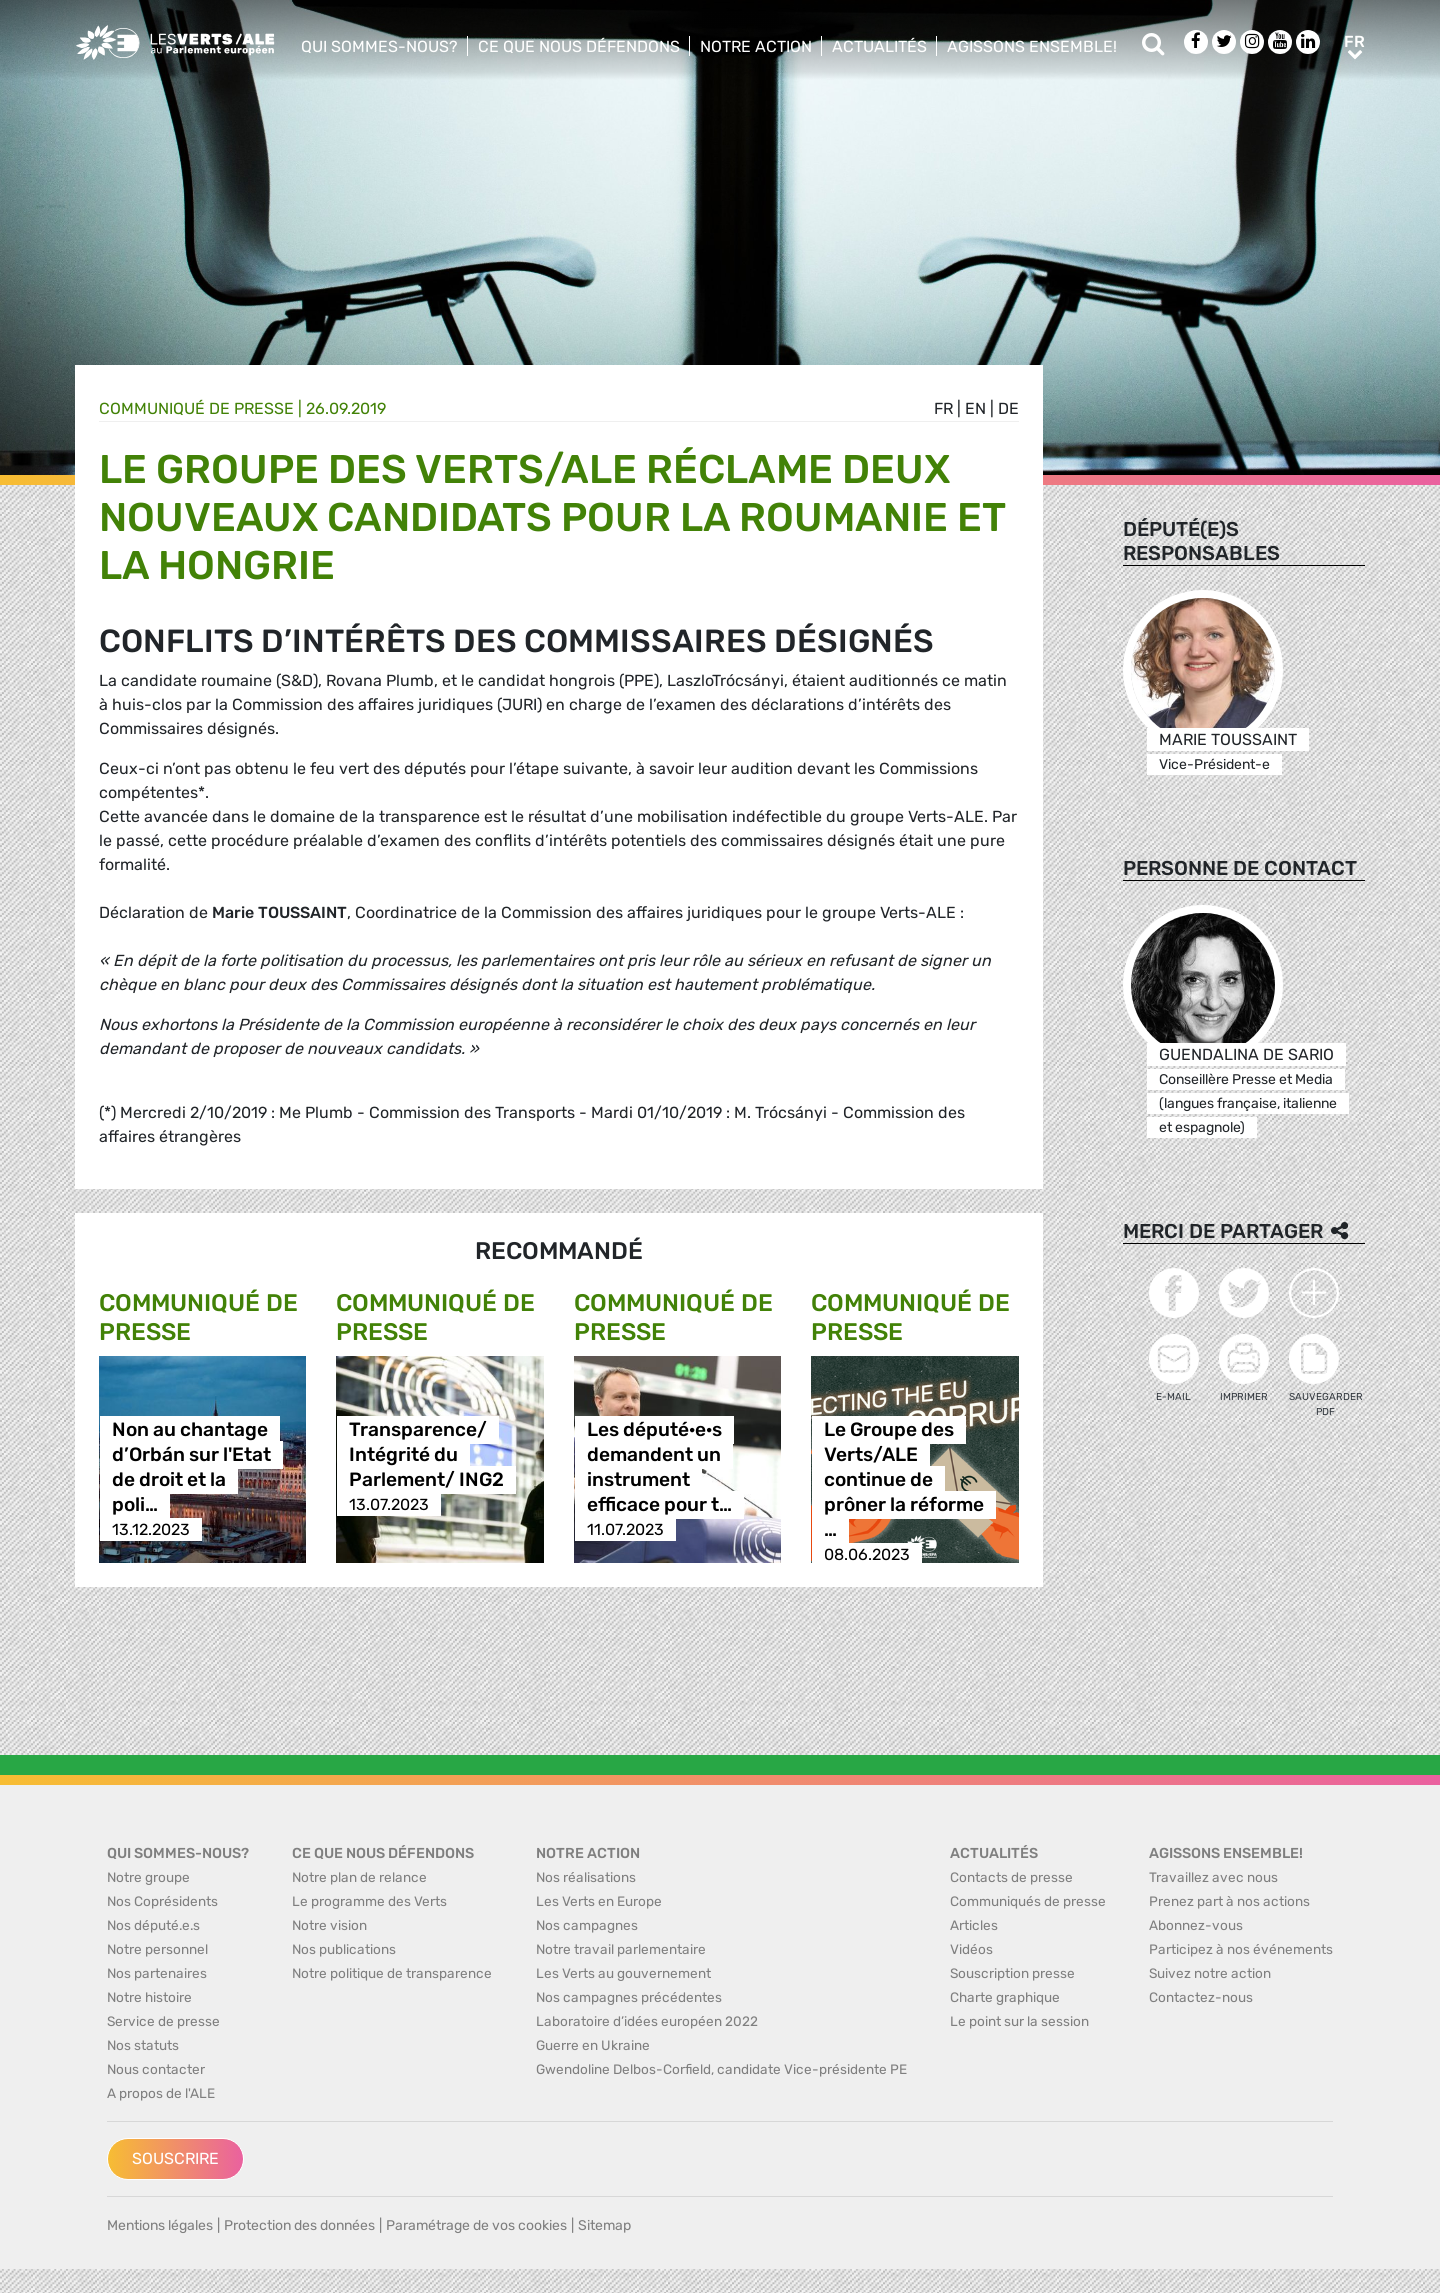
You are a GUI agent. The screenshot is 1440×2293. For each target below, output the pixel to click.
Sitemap (604, 2225)
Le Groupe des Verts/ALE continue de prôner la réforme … (904, 1479)
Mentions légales (160, 2225)
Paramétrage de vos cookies (476, 2225)
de (1008, 408)
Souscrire (175, 2158)
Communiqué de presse (196, 408)
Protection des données (299, 2225)
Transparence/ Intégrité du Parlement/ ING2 (426, 1454)
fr (943, 408)
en (975, 408)
